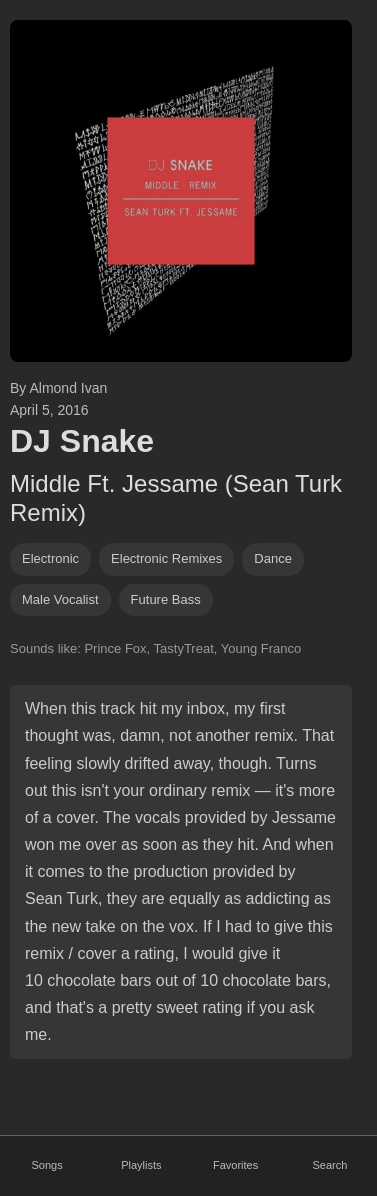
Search (329, 1165)
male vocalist (60, 599)
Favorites (235, 1165)
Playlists (141, 1165)
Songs (47, 1165)
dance (273, 558)
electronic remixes (166, 558)
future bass (166, 599)
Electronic (50, 558)
